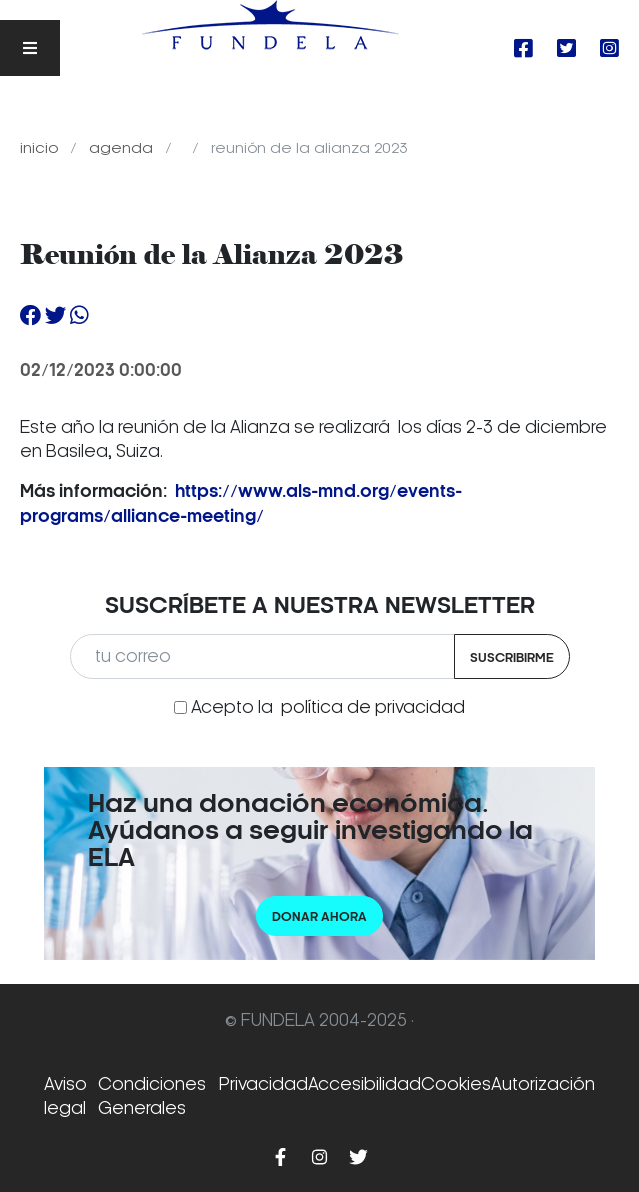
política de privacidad (373, 707)
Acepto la (328, 707)
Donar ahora (319, 916)
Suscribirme (512, 657)
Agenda (123, 148)
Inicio (41, 148)
